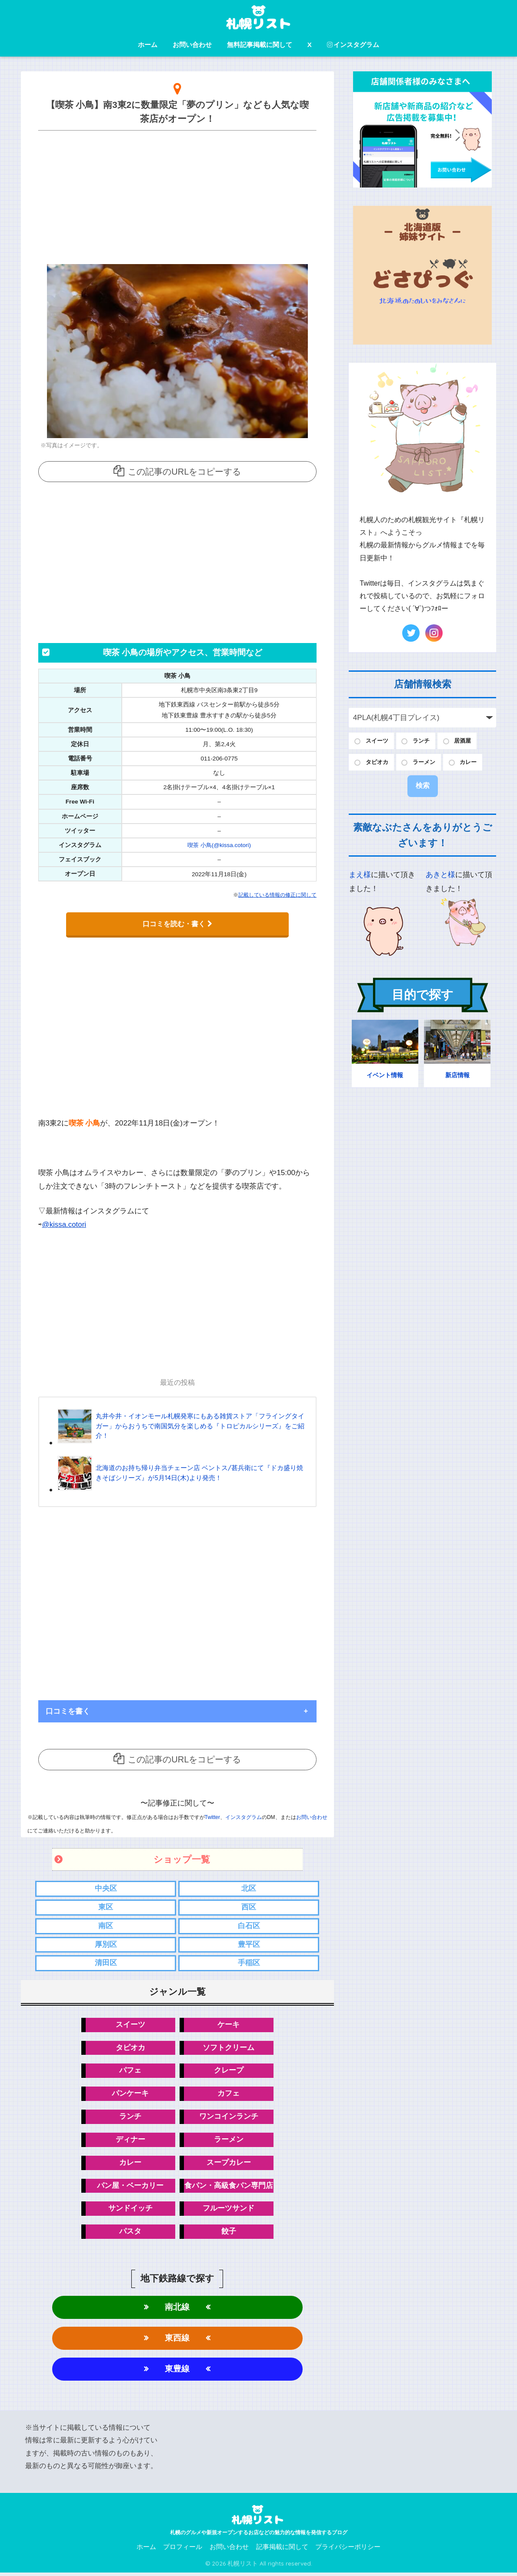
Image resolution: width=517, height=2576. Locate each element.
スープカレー (229, 2164)
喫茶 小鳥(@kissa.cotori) (219, 845)
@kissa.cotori (64, 1224)
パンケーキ (130, 2094)
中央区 (106, 1888)
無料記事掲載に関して (259, 44)
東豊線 (177, 2372)
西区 (248, 1907)
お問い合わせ (192, 44)
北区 (248, 1888)
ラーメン (228, 2141)
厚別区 (106, 1944)
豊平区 (249, 1944)
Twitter (212, 1816)
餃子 (228, 2234)
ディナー (130, 2141)
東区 (105, 1907)
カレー (130, 2164)
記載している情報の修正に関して (277, 895)
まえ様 (360, 877)
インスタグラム (353, 44)
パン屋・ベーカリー (130, 2187)
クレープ (228, 2071)
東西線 (177, 2340)
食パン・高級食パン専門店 (228, 2187)
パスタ (130, 2234)
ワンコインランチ (228, 2118)
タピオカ (130, 2048)
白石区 (249, 1926)
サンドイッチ (130, 2211)
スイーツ (130, 2025)
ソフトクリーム (228, 2048)
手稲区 (249, 1963)
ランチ (130, 2118)
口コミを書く (68, 1710)
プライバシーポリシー (347, 2550)
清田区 (106, 1963)
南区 (105, 1926)
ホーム (147, 44)
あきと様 (440, 877)
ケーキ (228, 2025)
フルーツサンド (228, 2211)
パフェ (130, 2071)
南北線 (177, 2309)
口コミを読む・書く (177, 924)
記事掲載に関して (282, 2550)
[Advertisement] (177, 195)
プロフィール (182, 2550)
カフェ (228, 2094)
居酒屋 (470, 741)
